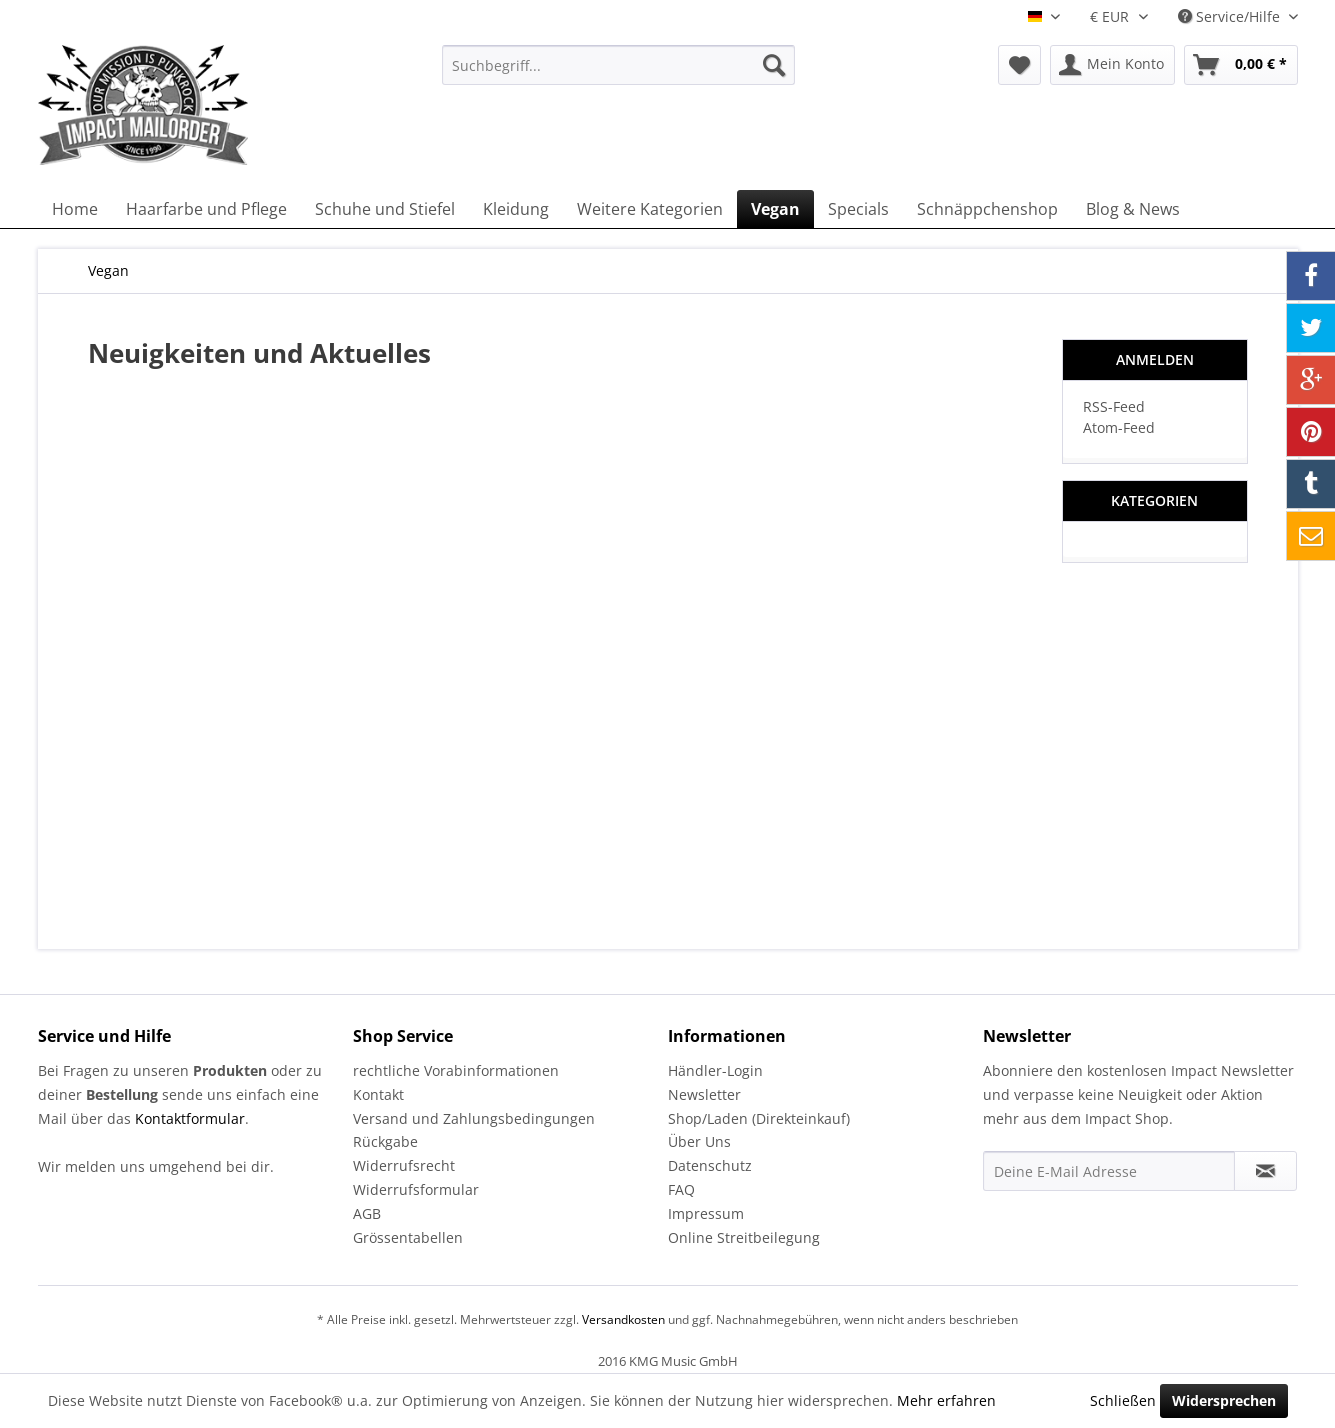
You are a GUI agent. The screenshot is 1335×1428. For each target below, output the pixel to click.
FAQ (681, 1189)
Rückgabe (385, 1141)
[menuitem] (618, 65)
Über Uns (699, 1141)
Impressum (706, 1213)
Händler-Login (715, 1070)
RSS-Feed (1114, 406)
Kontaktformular (190, 1118)
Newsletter (704, 1094)
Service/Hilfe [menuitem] (1231, 16)
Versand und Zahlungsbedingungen (474, 1118)
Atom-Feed (1119, 427)
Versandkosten (623, 1319)
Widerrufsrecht (404, 1165)
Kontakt (378, 1094)
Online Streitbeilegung (744, 1237)
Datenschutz (710, 1165)
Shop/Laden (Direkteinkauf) (759, 1118)
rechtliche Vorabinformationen (456, 1070)
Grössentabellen (408, 1237)
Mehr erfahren (946, 1400)
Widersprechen (1224, 1400)
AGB (367, 1213)
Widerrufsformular (416, 1189)
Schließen (1123, 1400)
